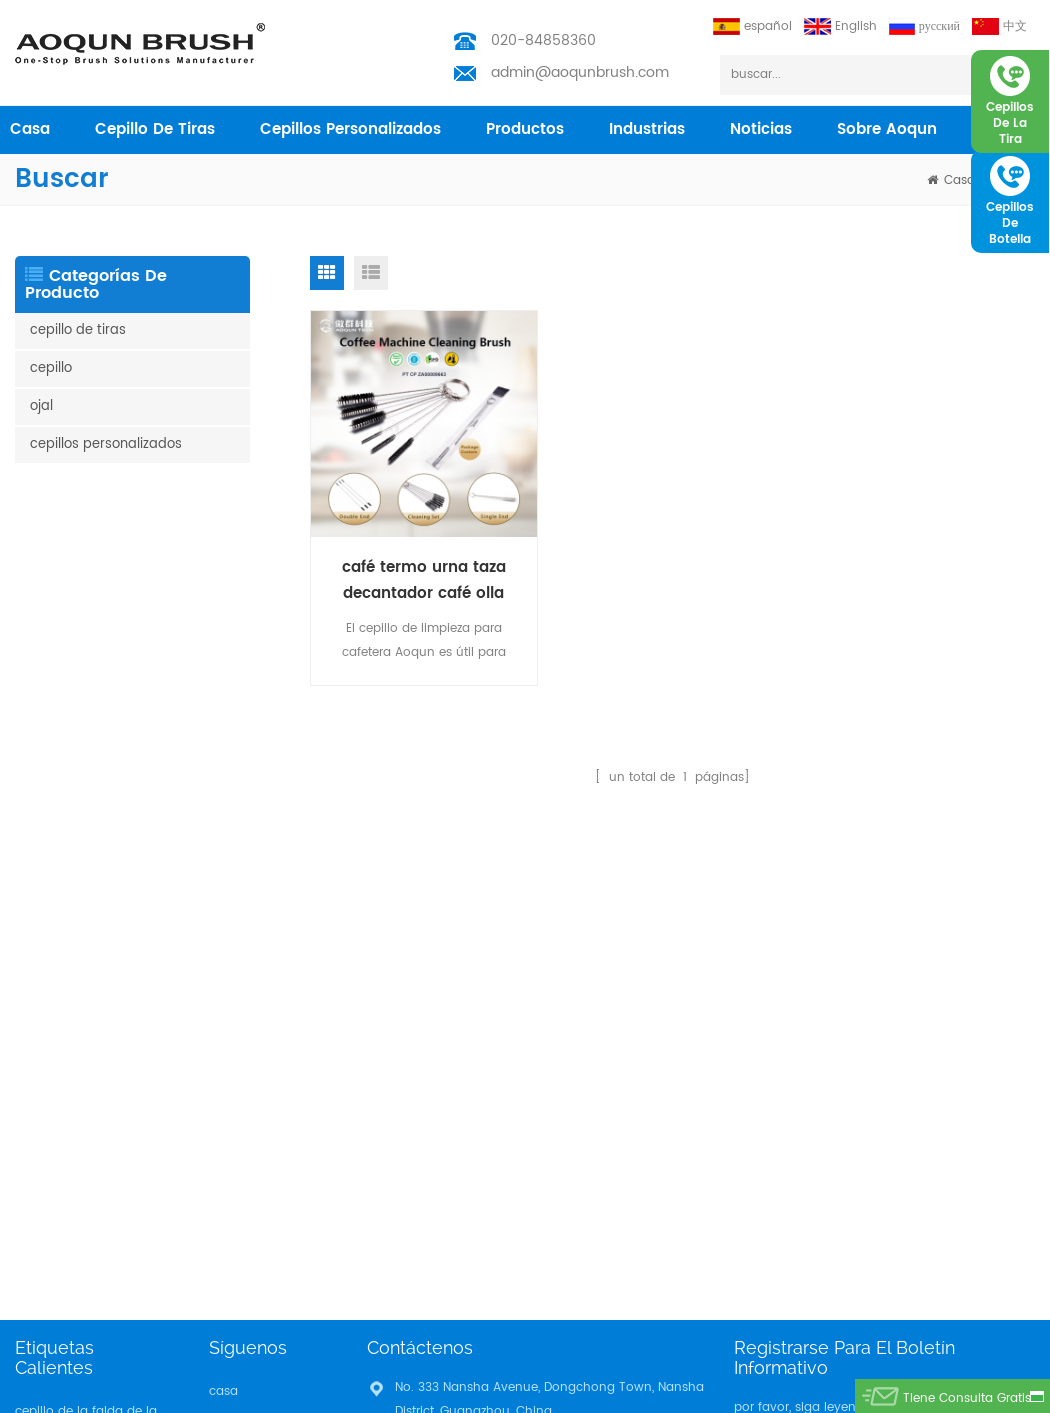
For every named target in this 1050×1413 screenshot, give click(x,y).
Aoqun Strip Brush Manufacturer (667, 1392)
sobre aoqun (887, 129)
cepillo (51, 368)
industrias (647, 129)
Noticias (761, 129)
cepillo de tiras (155, 129)
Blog (222, 1047)
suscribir (988, 971)
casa (30, 129)
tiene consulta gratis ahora (967, 1401)
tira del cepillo (57, 1055)
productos (525, 129)
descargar (239, 1079)
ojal (41, 406)
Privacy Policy (250, 1111)
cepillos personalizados (350, 129)
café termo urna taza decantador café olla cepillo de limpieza (424, 581)
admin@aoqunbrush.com (580, 72)
